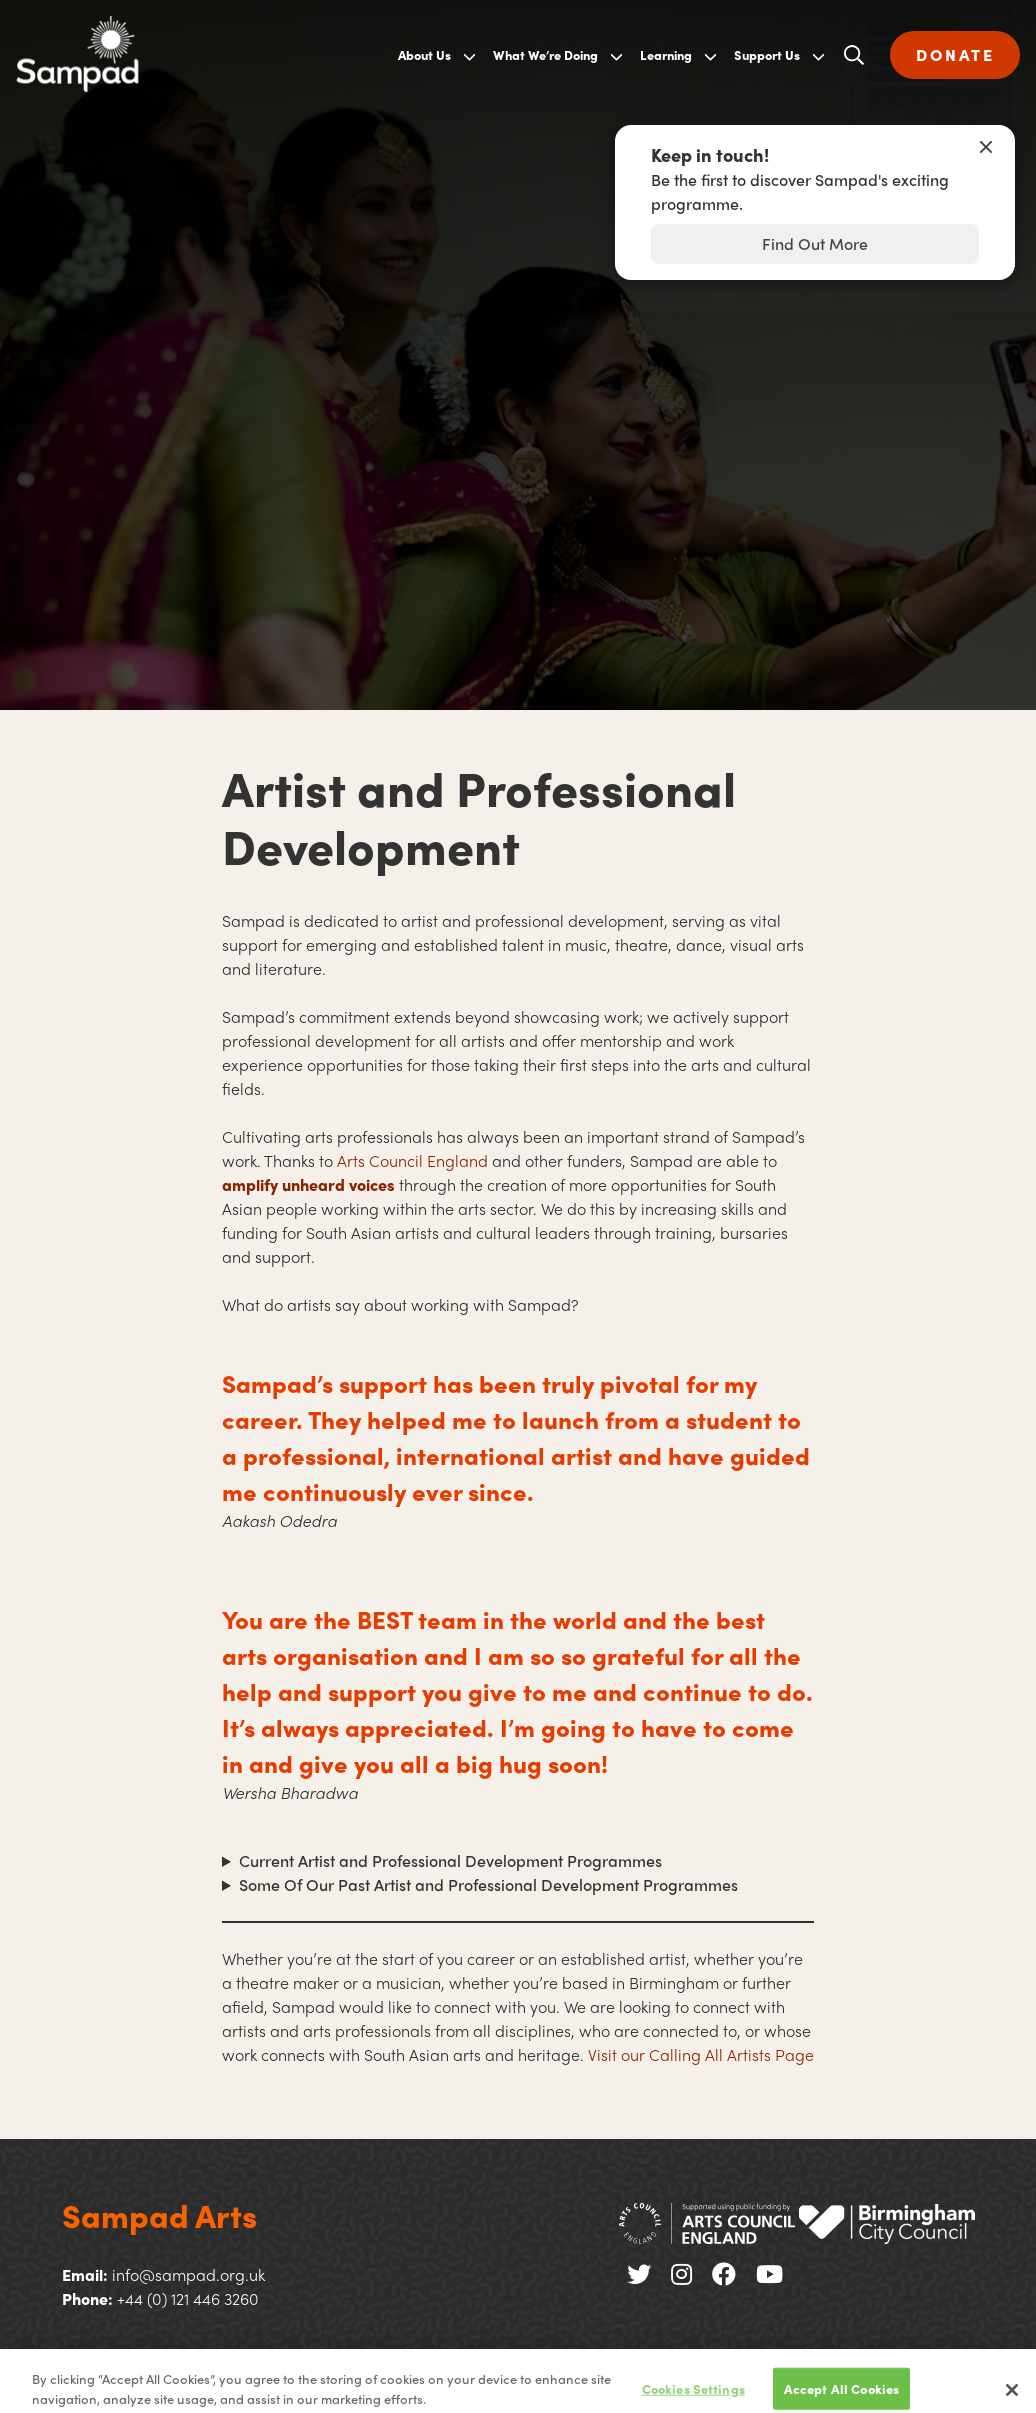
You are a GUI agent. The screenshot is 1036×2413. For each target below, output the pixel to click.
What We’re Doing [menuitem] (545, 54)
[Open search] (854, 55)
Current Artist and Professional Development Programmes (450, 1860)
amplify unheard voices (308, 1184)
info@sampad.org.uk (188, 2274)
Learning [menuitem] (666, 54)
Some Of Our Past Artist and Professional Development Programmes (488, 1884)
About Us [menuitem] (424, 54)
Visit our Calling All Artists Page (701, 2054)
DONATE (955, 54)
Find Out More (815, 243)
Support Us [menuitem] (767, 54)
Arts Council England (412, 1160)
